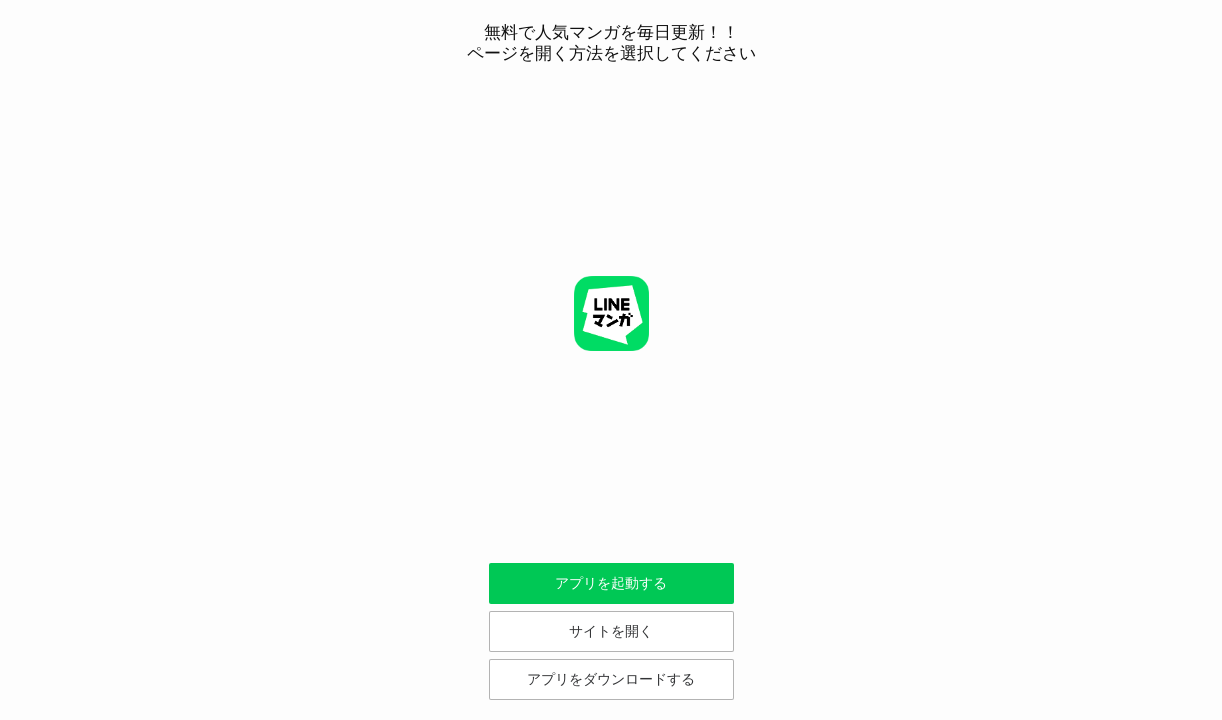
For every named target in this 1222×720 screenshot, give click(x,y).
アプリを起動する (611, 583)
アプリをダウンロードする (611, 679)
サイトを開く (611, 631)
